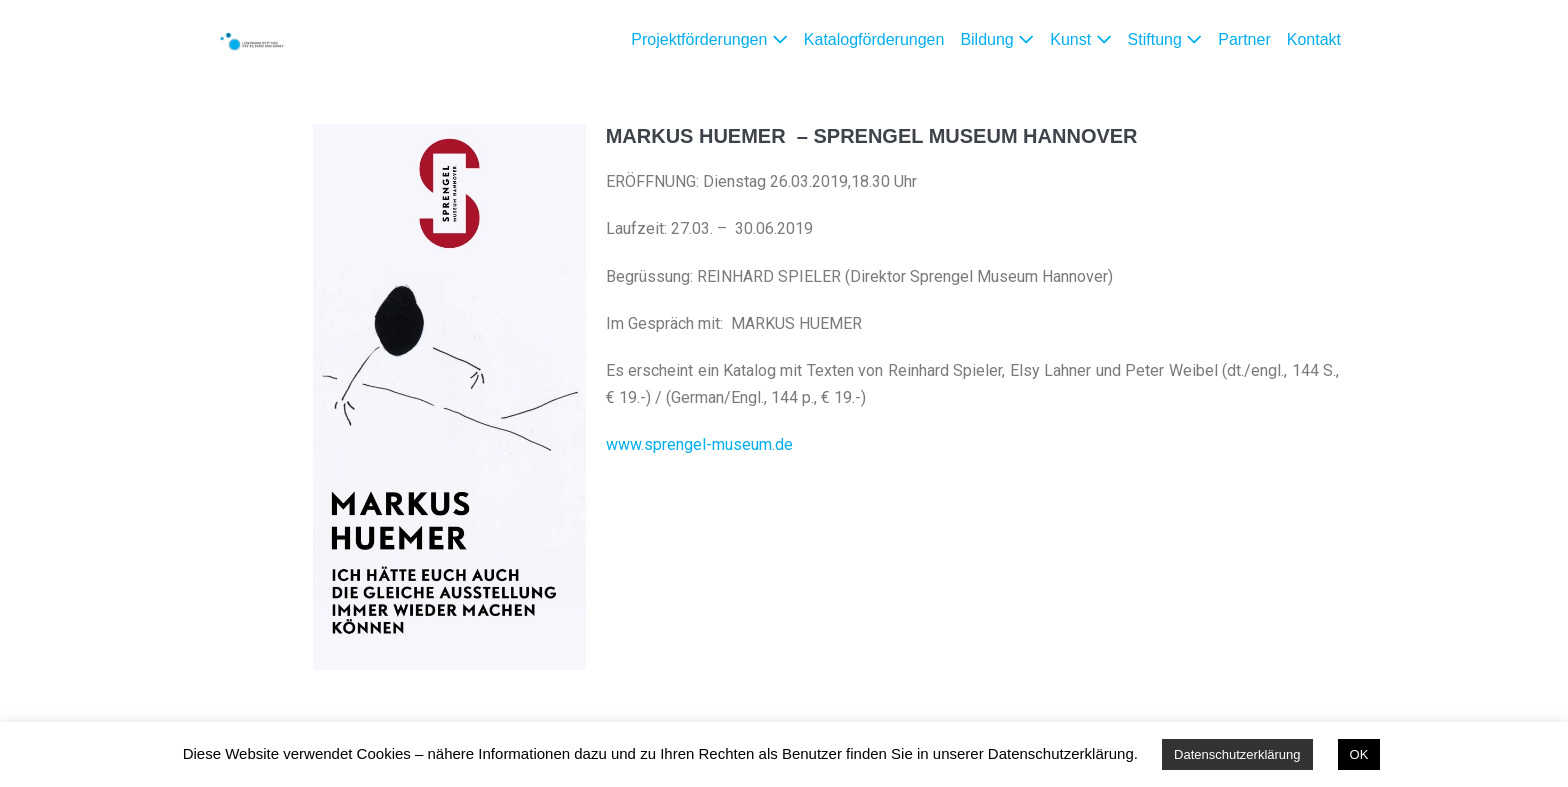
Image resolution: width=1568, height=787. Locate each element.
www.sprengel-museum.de (699, 444)
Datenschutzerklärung (1237, 754)
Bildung (997, 39)
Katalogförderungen (874, 39)
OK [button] (1359, 754)
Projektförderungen (709, 39)
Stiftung (1165, 39)
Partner (1244, 39)
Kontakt (1314, 39)
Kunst (1080, 39)
